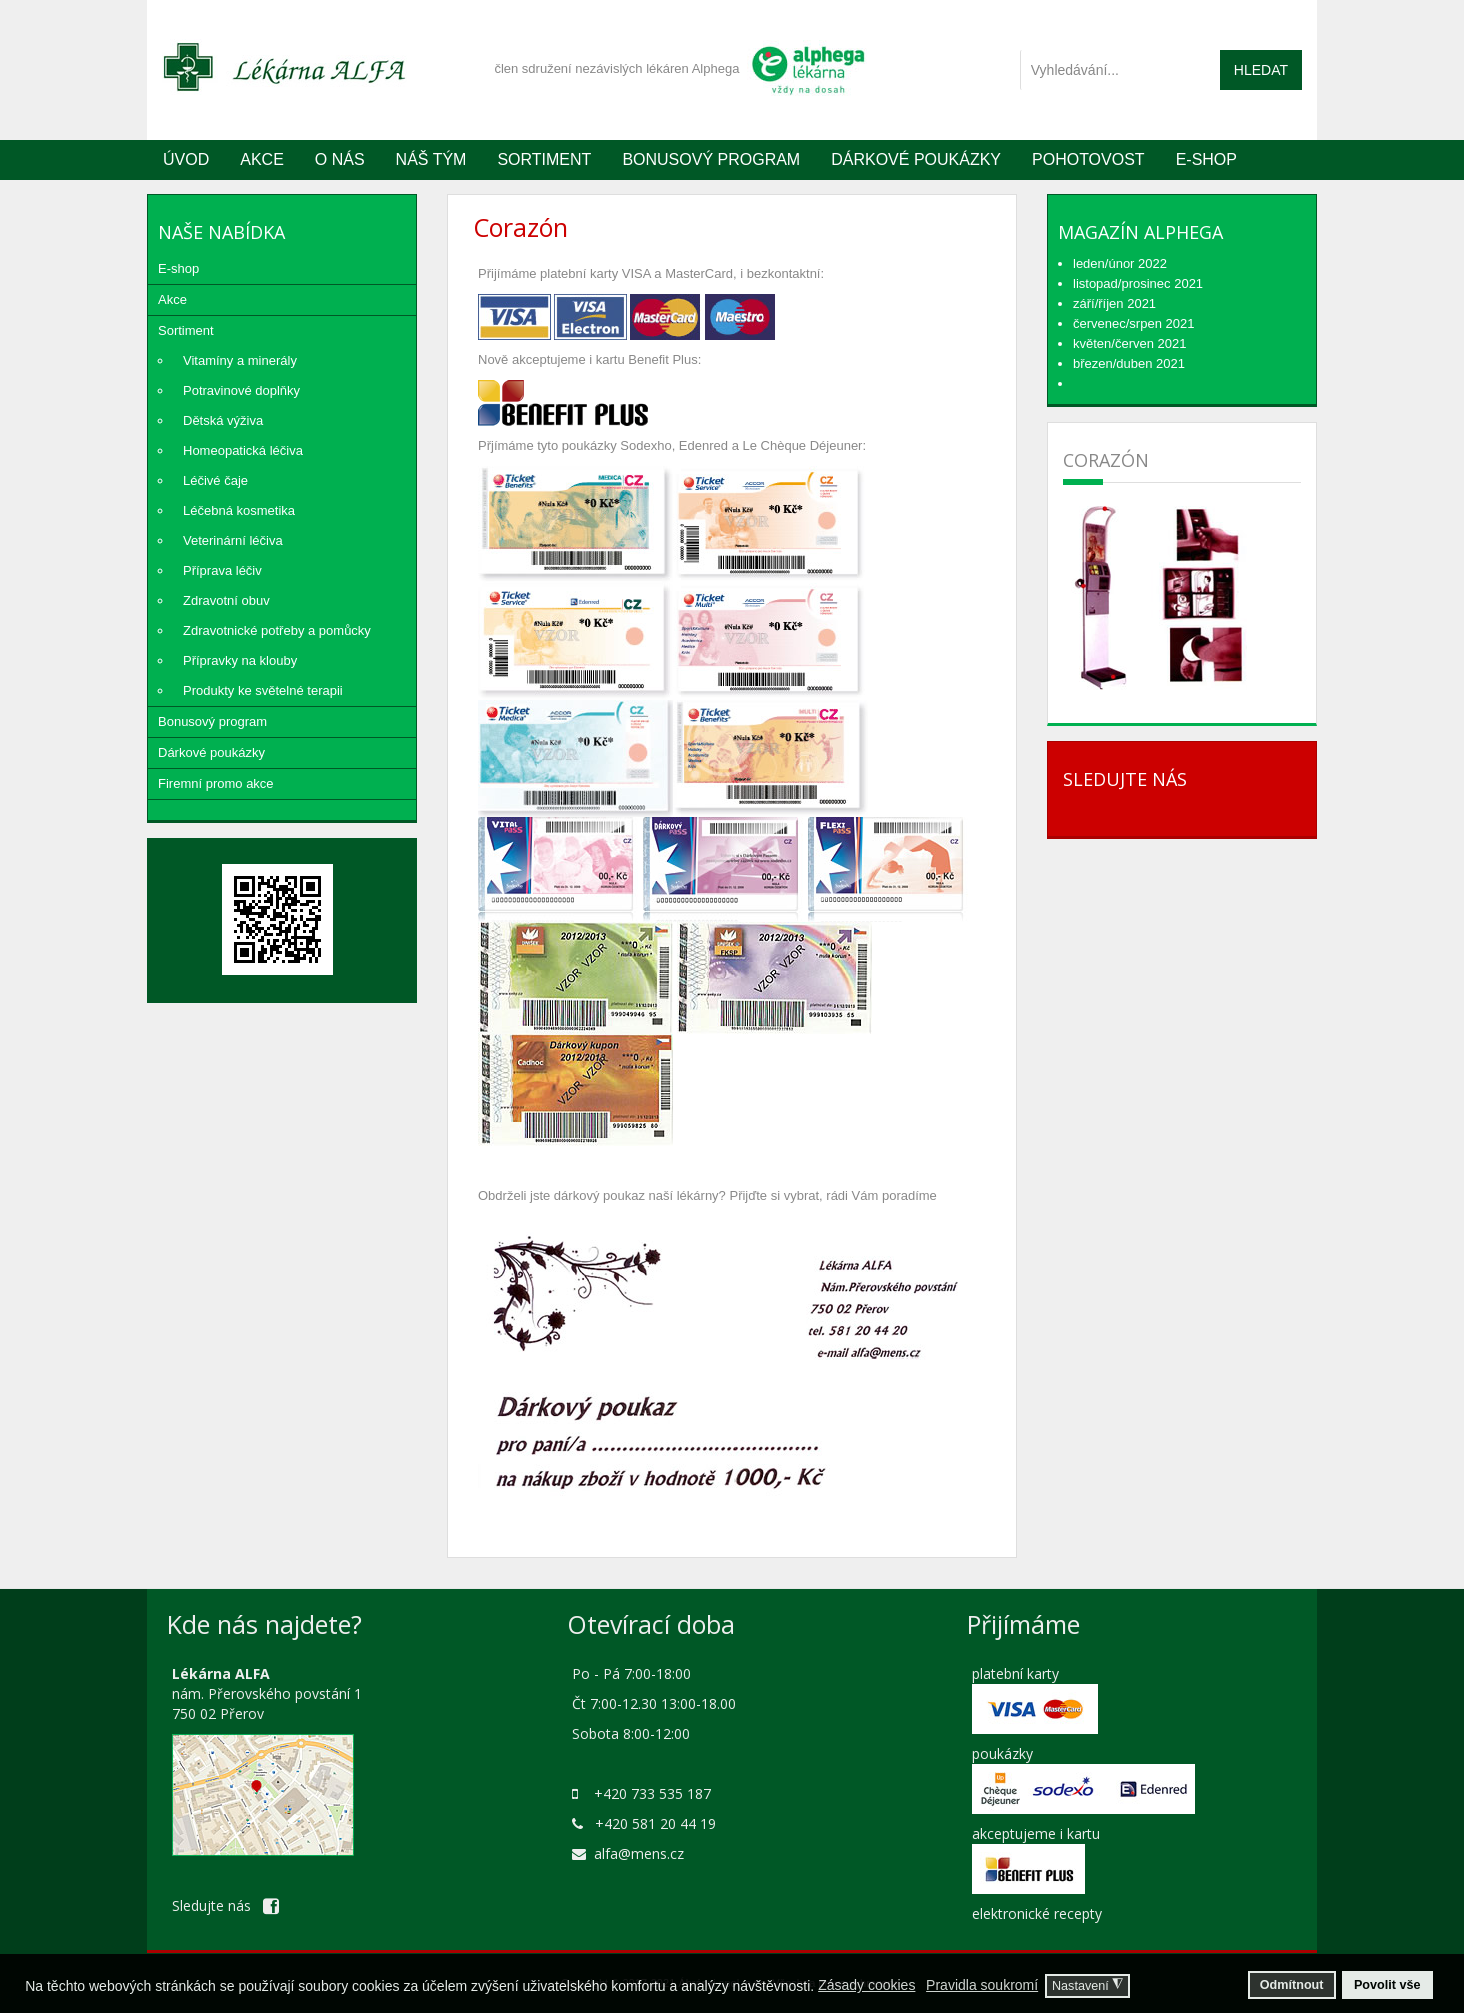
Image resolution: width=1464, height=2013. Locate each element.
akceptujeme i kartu (1036, 1833)
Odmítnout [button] (1292, 1985)
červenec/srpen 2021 (1133, 323)
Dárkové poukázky (916, 159)
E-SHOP (1206, 159)
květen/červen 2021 (1129, 343)
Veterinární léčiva (233, 540)
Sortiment (544, 159)
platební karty (1015, 1673)
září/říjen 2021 (1114, 303)
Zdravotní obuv (226, 600)
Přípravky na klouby (240, 660)
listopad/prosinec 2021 (1138, 283)
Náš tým (431, 159)
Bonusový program (711, 159)
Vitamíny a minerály (240, 360)
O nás (340, 159)
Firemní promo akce (216, 783)
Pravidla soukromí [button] (982, 1985)
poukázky (1002, 1753)
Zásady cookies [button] (866, 1985)
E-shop (178, 268)
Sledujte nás (225, 1905)
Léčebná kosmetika (239, 510)
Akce (262, 159)
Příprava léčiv (222, 570)
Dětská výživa (223, 420)
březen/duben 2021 (1129, 363)
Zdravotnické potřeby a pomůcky (277, 630)
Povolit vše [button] (1387, 1985)
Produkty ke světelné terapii (263, 690)
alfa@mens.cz (639, 1853)
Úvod (186, 159)
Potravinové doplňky (241, 390)
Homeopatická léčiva (243, 450)
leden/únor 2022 (1120, 263)
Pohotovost (1088, 159)
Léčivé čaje (215, 480)
